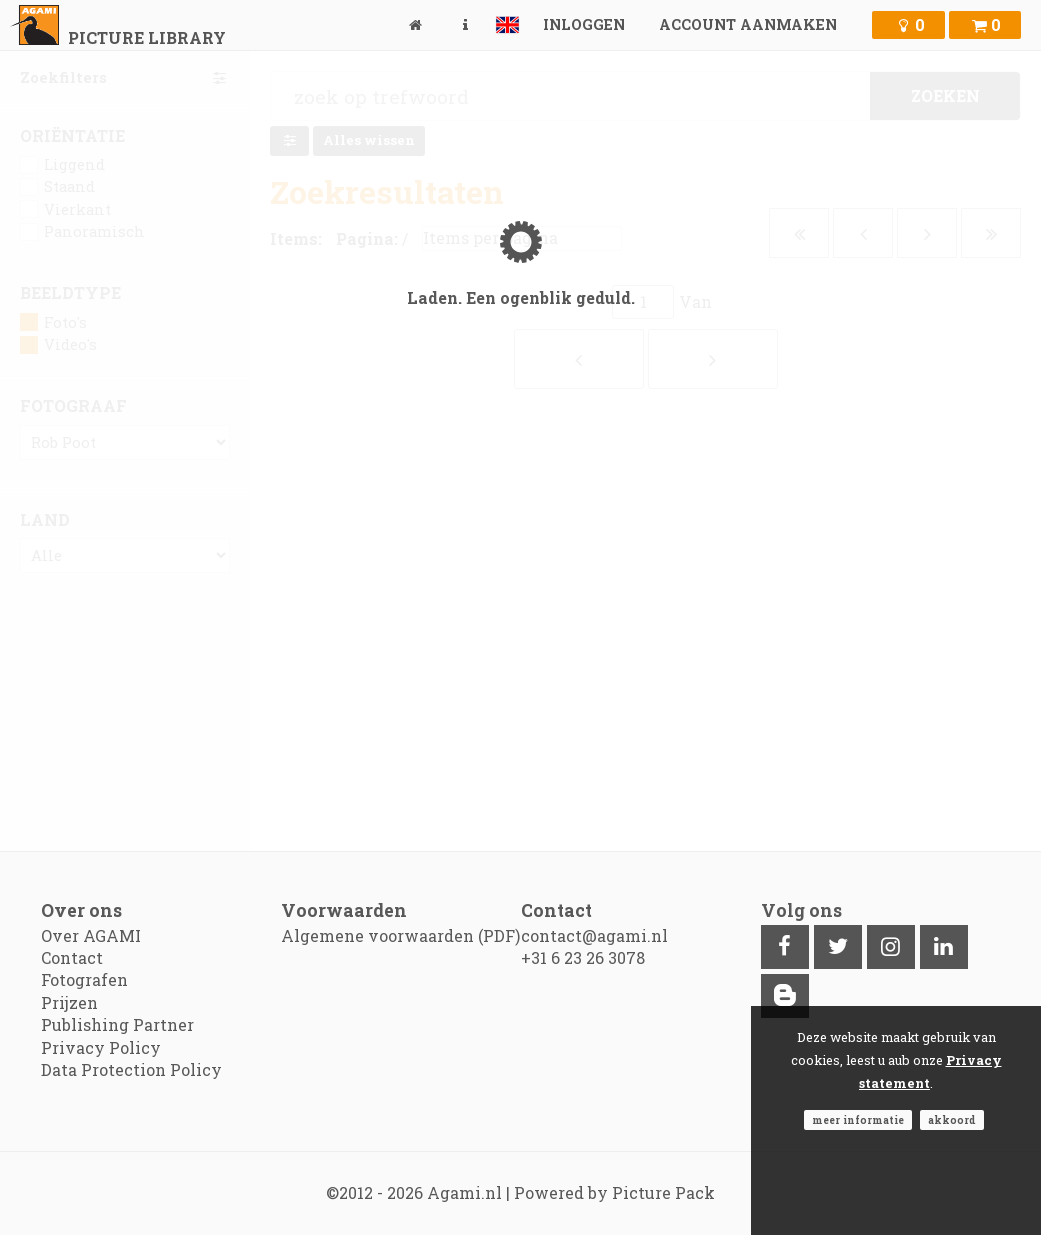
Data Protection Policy (131, 1069)
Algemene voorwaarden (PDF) (400, 935)
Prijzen (69, 1002)
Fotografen (84, 979)
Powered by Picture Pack (614, 1192)
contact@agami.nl (594, 935)
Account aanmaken (748, 24)
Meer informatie (858, 1120)
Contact (72, 957)
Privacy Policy (101, 1047)
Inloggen (584, 24)
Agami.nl (464, 1192)
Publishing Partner (117, 1024)
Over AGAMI (91, 935)
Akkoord (952, 1120)
